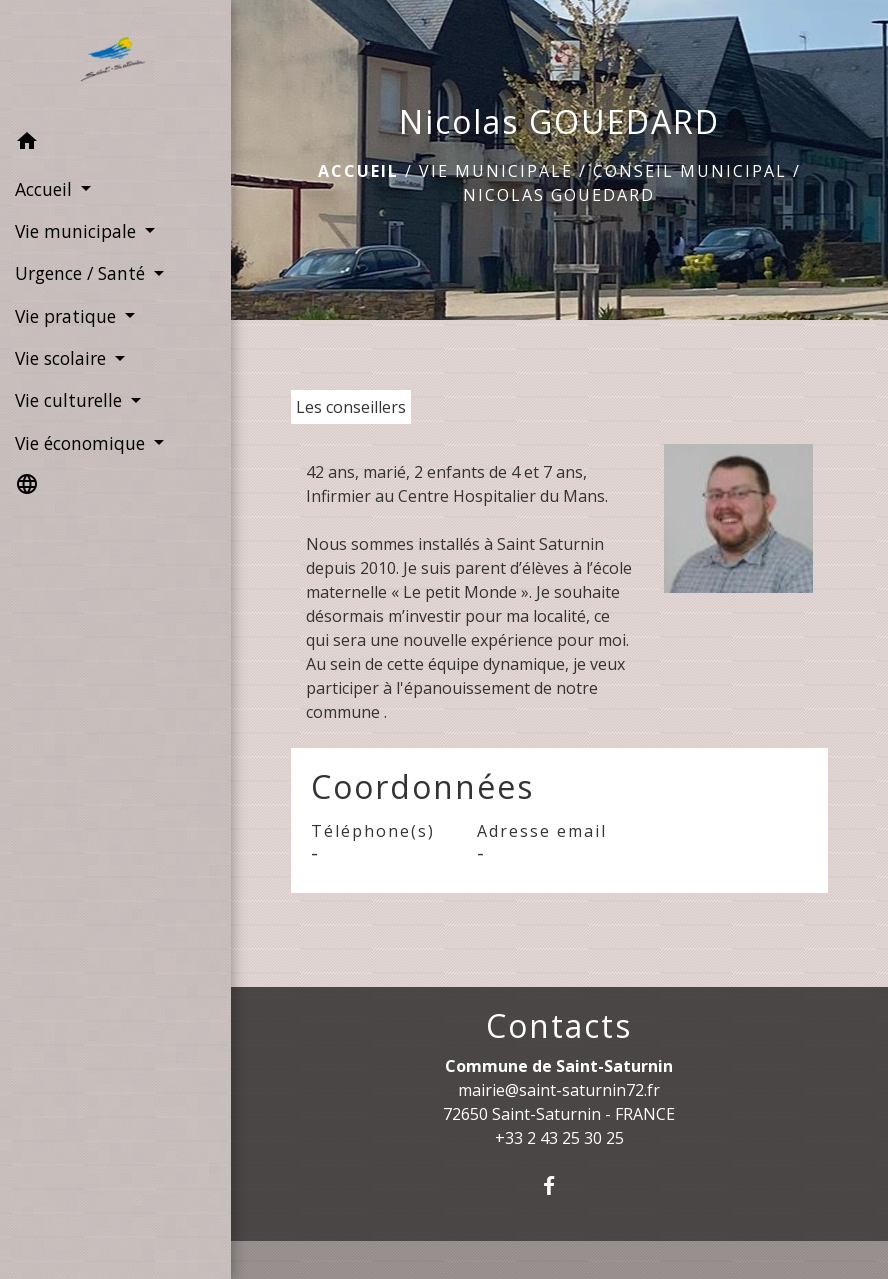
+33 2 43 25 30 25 (559, 1138)
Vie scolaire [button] (63, 358)
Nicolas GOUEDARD (559, 195)
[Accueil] (116, 61)
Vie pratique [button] (68, 316)
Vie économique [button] (82, 443)
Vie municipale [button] (78, 231)
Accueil (358, 171)
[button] (115, 144)
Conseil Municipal (690, 171)
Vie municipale (496, 171)
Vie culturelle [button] (71, 400)
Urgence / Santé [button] (82, 273)
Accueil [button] (46, 189)
